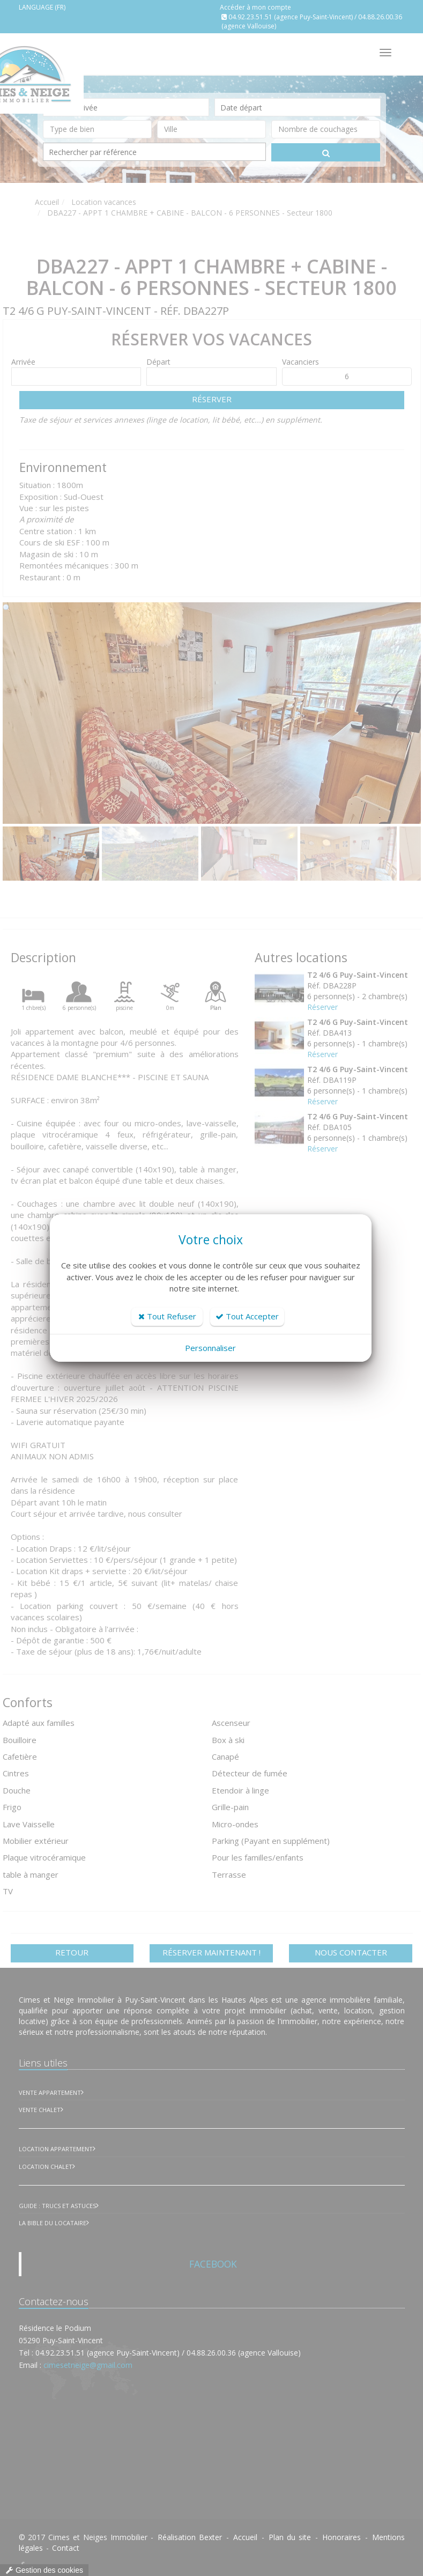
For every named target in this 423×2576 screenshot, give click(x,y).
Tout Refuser (167, 1316)
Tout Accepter (247, 1316)
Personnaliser (210, 1347)
